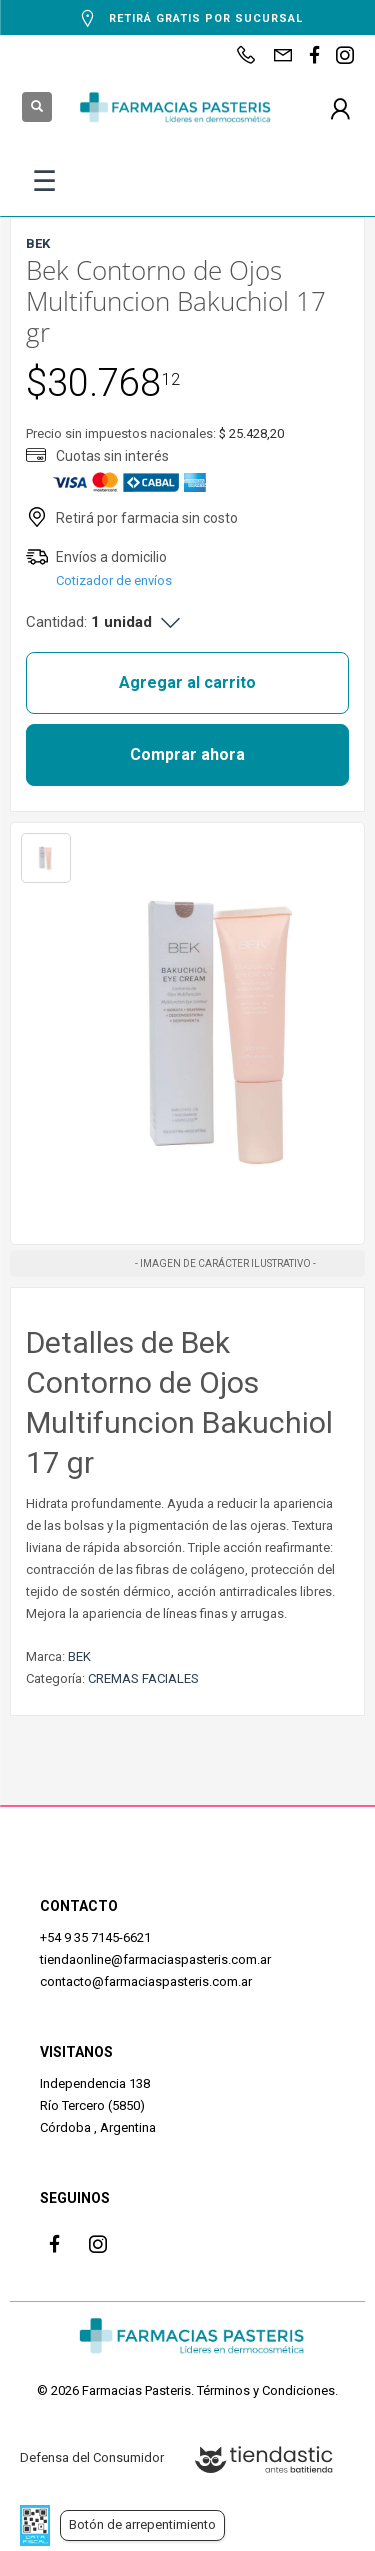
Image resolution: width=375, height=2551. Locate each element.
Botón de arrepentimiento (142, 2524)
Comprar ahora (187, 754)
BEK (79, 1656)
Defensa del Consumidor (92, 2457)
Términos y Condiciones (266, 2390)
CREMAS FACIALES (143, 1678)
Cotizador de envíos (114, 580)
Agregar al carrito (187, 682)
